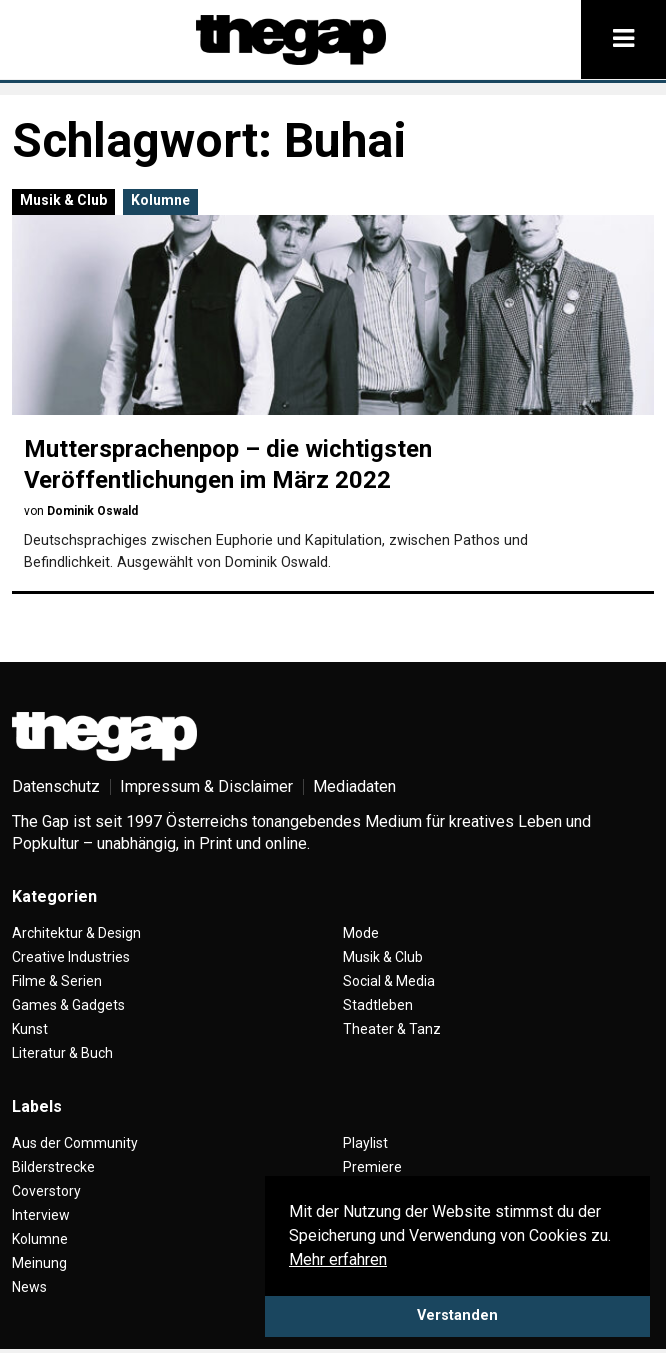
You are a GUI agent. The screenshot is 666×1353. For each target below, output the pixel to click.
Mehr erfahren (338, 1259)
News (29, 1287)
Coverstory (46, 1191)
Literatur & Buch (62, 1053)
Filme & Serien (57, 981)
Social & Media (389, 981)
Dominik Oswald (92, 511)
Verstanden (457, 1315)
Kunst (30, 1029)
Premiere (372, 1167)
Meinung (39, 1263)
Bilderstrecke (53, 1167)
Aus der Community (75, 1143)
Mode (361, 933)
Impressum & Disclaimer (206, 786)
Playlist (365, 1143)
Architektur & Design (76, 933)
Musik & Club (63, 200)
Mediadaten (354, 786)
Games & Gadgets (68, 1005)
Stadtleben (378, 1005)
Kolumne (160, 200)
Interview (41, 1215)
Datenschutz (56, 786)
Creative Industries (71, 957)
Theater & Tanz (392, 1029)
